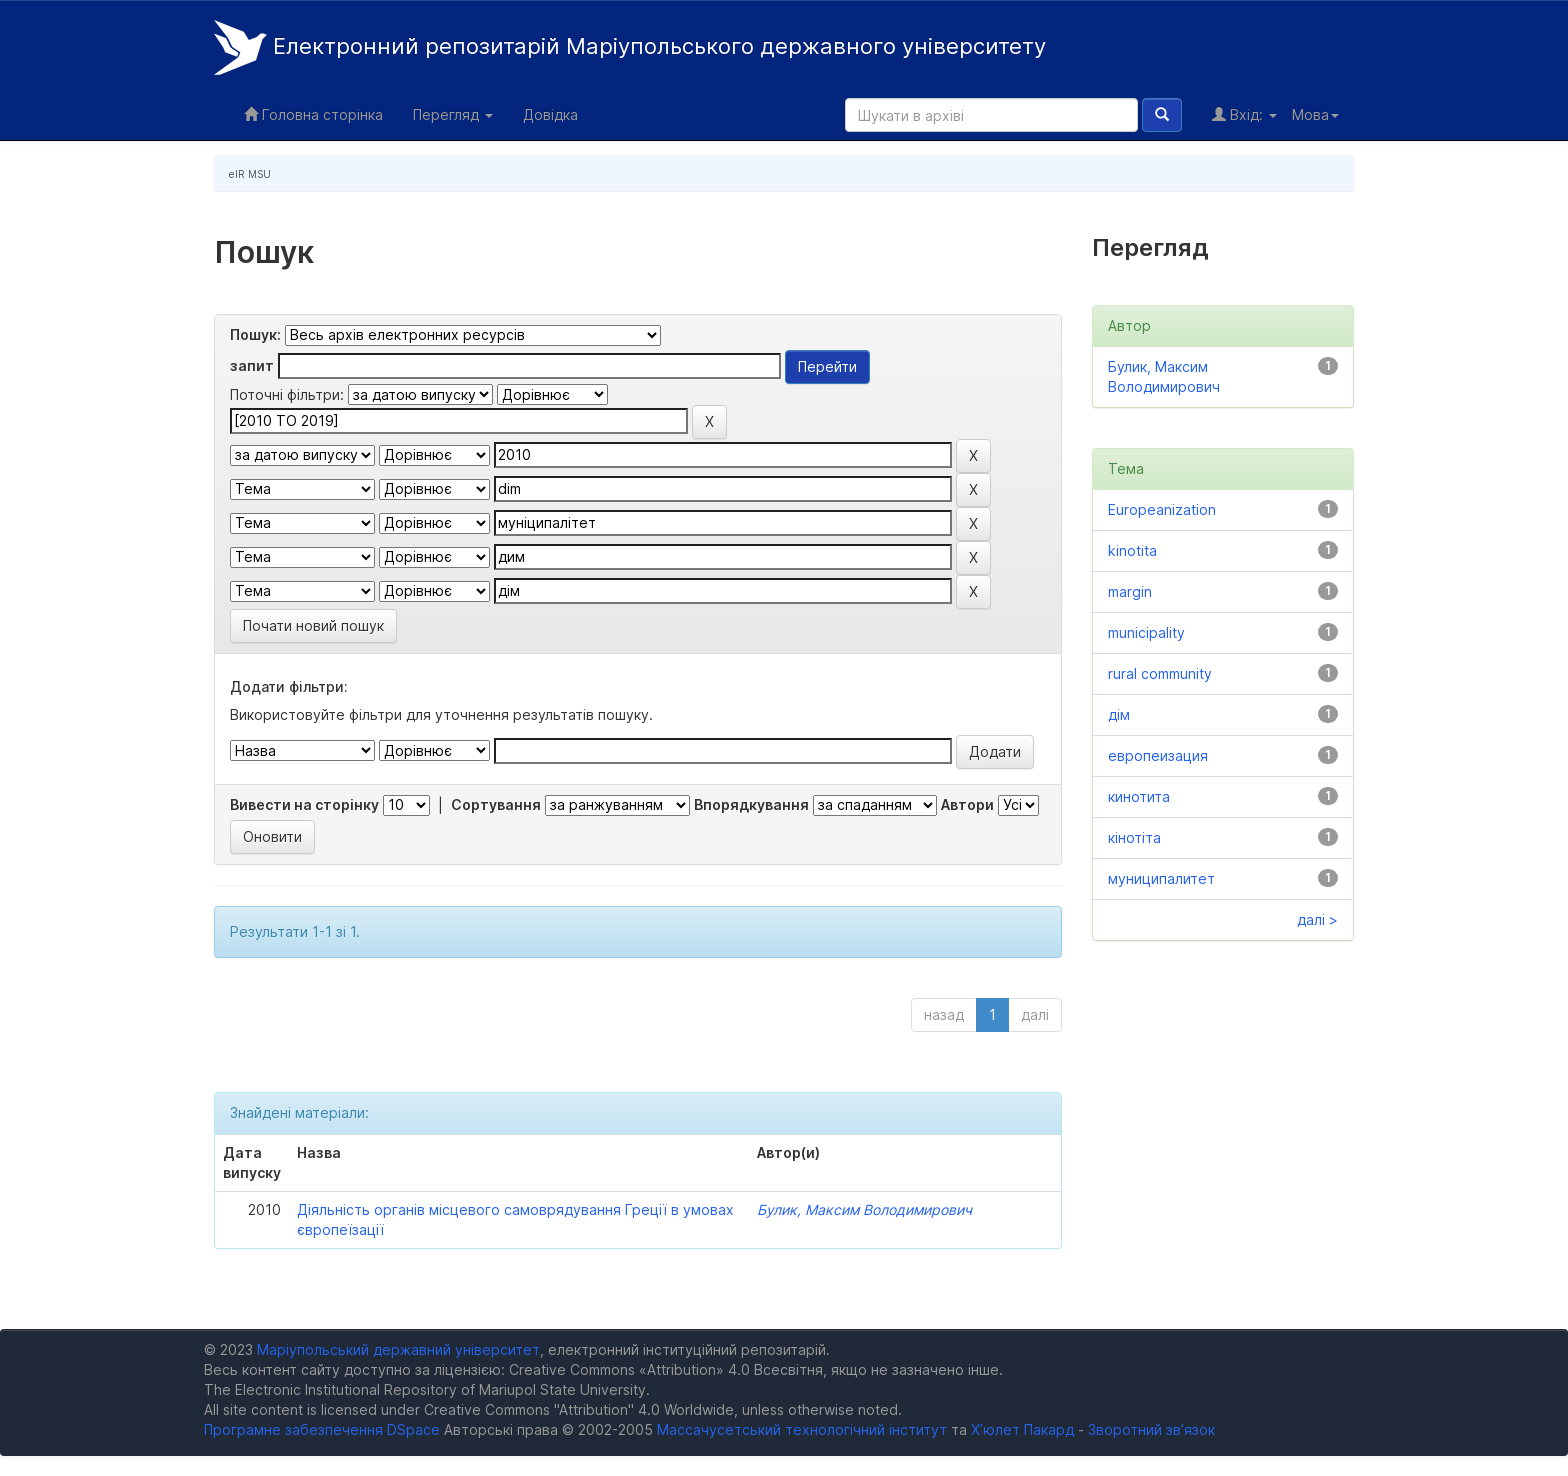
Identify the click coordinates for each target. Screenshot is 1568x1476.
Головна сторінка (313, 114)
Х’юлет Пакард (1022, 1429)
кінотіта (1134, 837)
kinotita (1132, 550)
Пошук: (255, 334)
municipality (1146, 632)
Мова (1315, 114)
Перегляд (453, 114)
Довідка (550, 114)
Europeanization (1162, 509)
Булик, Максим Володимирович (864, 1209)
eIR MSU (250, 174)
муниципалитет (1161, 878)
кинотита (1139, 796)
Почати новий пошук (313, 625)
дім (1119, 714)
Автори (967, 804)
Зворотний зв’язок (1151, 1429)
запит (252, 365)
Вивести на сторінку (304, 804)
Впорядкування (751, 804)
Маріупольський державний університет (398, 1349)
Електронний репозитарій (630, 47)
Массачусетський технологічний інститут (802, 1429)
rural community (1160, 673)
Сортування (496, 804)
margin (1130, 591)
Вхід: (1244, 114)
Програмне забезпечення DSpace (322, 1429)
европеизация (1158, 755)
